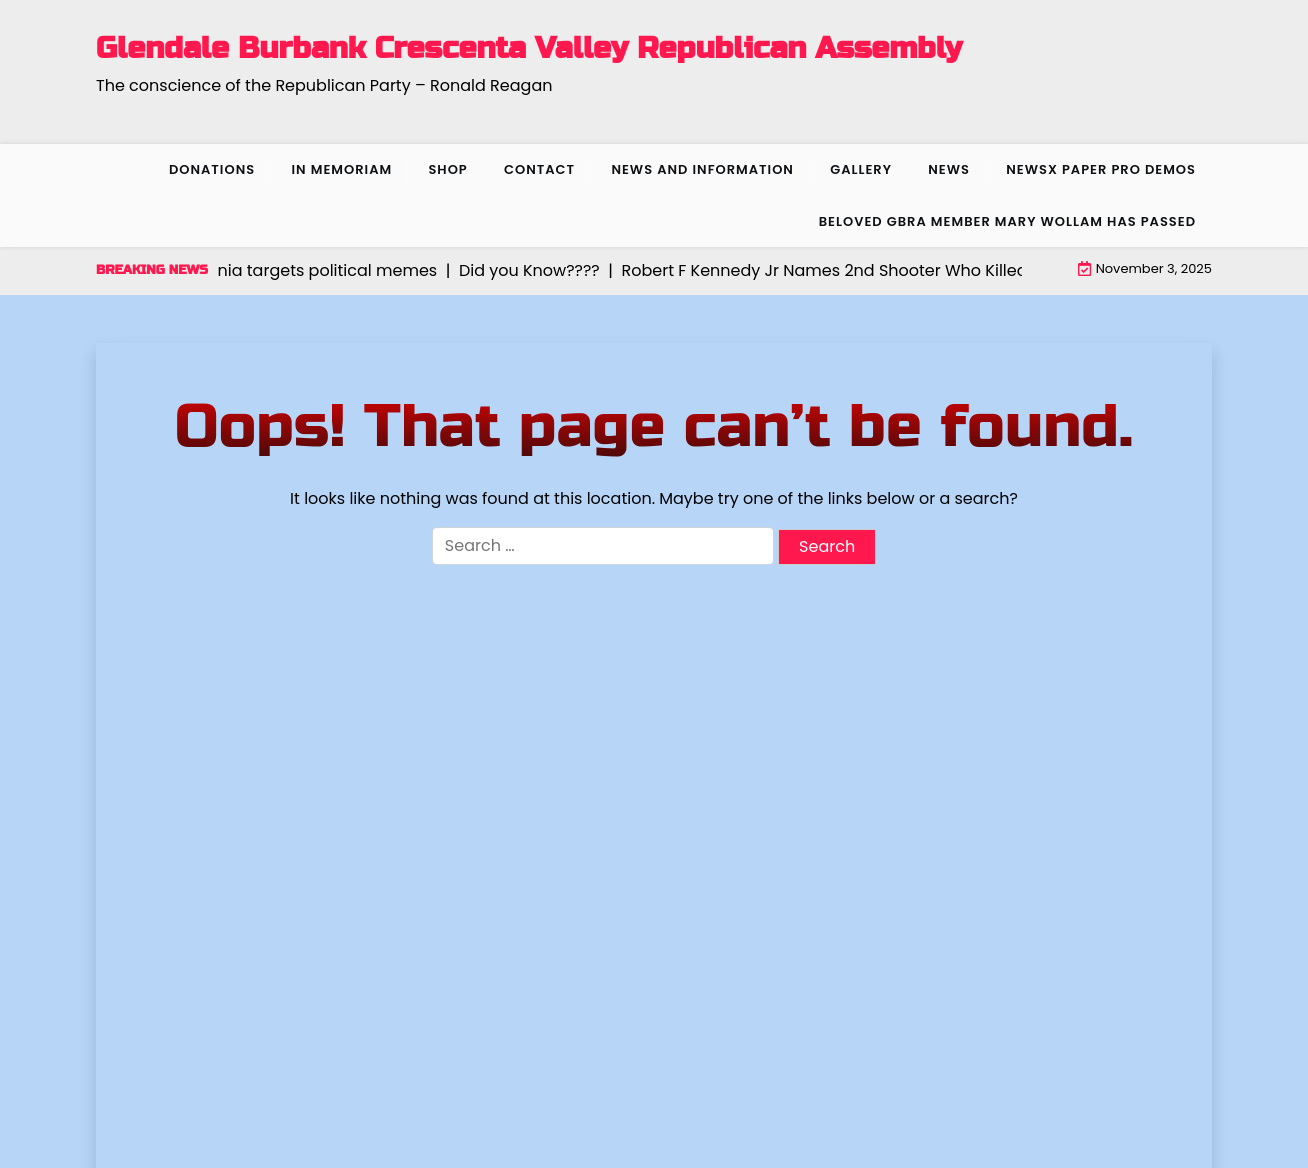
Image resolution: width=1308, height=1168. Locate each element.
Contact (539, 169)
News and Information (702, 169)
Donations (212, 169)
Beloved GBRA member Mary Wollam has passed (1007, 221)
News (949, 169)
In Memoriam (341, 169)
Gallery (861, 169)
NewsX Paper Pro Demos (1101, 169)
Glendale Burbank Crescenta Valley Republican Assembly (529, 48)
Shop (447, 169)
